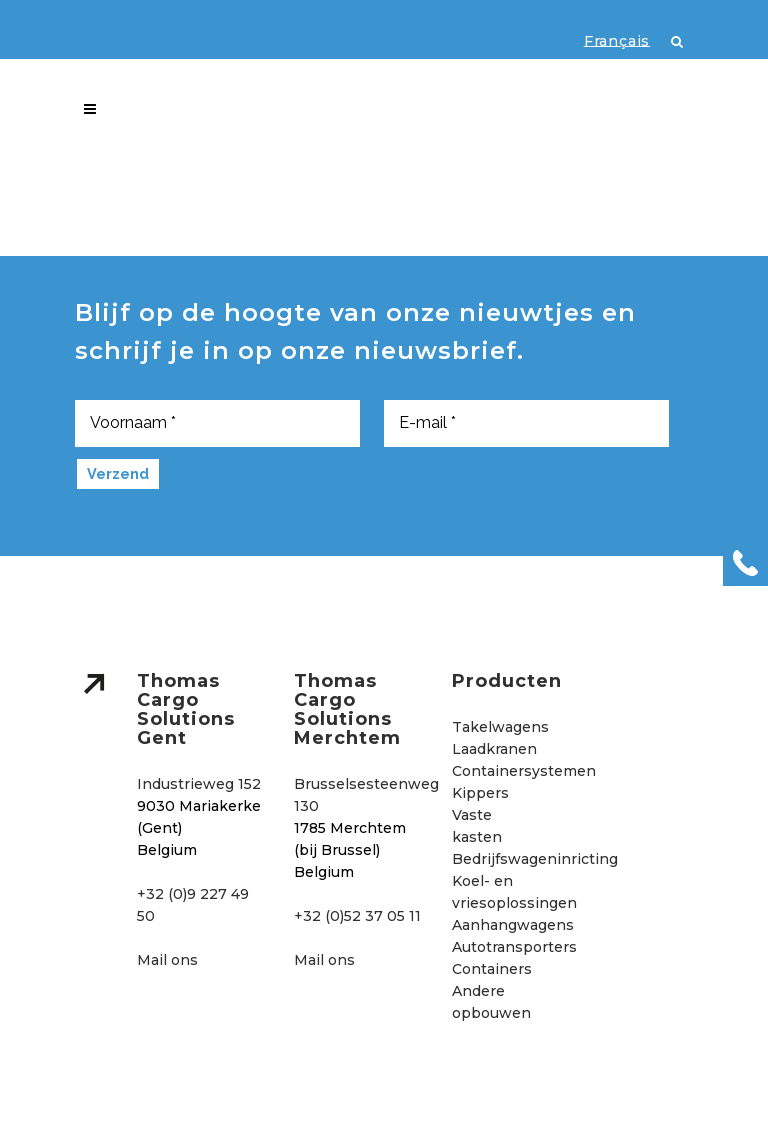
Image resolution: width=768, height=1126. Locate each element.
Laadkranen (494, 749)
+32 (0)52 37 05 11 (357, 916)
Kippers (480, 793)
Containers (492, 969)
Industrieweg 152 (199, 784)
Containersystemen (524, 771)
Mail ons (167, 960)
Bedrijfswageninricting (535, 859)
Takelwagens (500, 727)
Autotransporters (514, 947)
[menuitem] (607, 40)
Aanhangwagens (513, 925)
